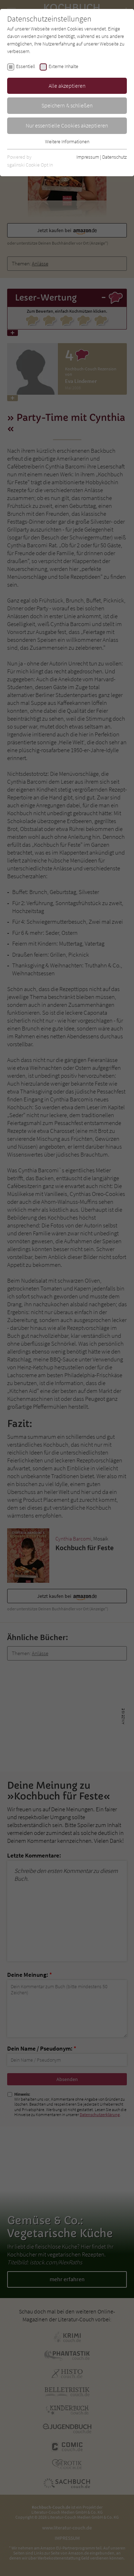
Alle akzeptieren (67, 85)
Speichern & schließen (67, 105)
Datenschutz (114, 157)
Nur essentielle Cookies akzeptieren (67, 125)
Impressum (87, 157)
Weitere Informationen (67, 141)
